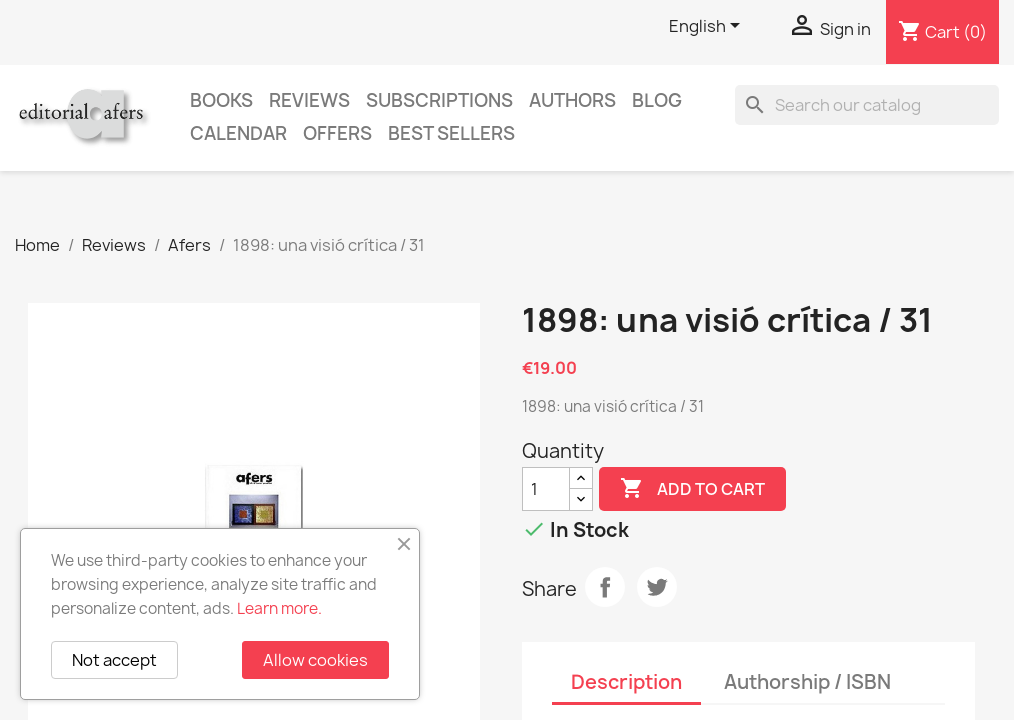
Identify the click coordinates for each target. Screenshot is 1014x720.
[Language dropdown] (708, 27)
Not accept (114, 660)
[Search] (867, 105)
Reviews (309, 100)
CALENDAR (238, 133)
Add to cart (692, 489)
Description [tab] (626, 682)
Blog (657, 100)
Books (221, 100)
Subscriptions (439, 100)
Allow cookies (315, 660)
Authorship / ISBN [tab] (807, 682)
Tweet (657, 587)
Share (605, 587)
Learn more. (279, 608)
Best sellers (451, 133)
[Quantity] (546, 489)
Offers (337, 133)
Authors (572, 100)
